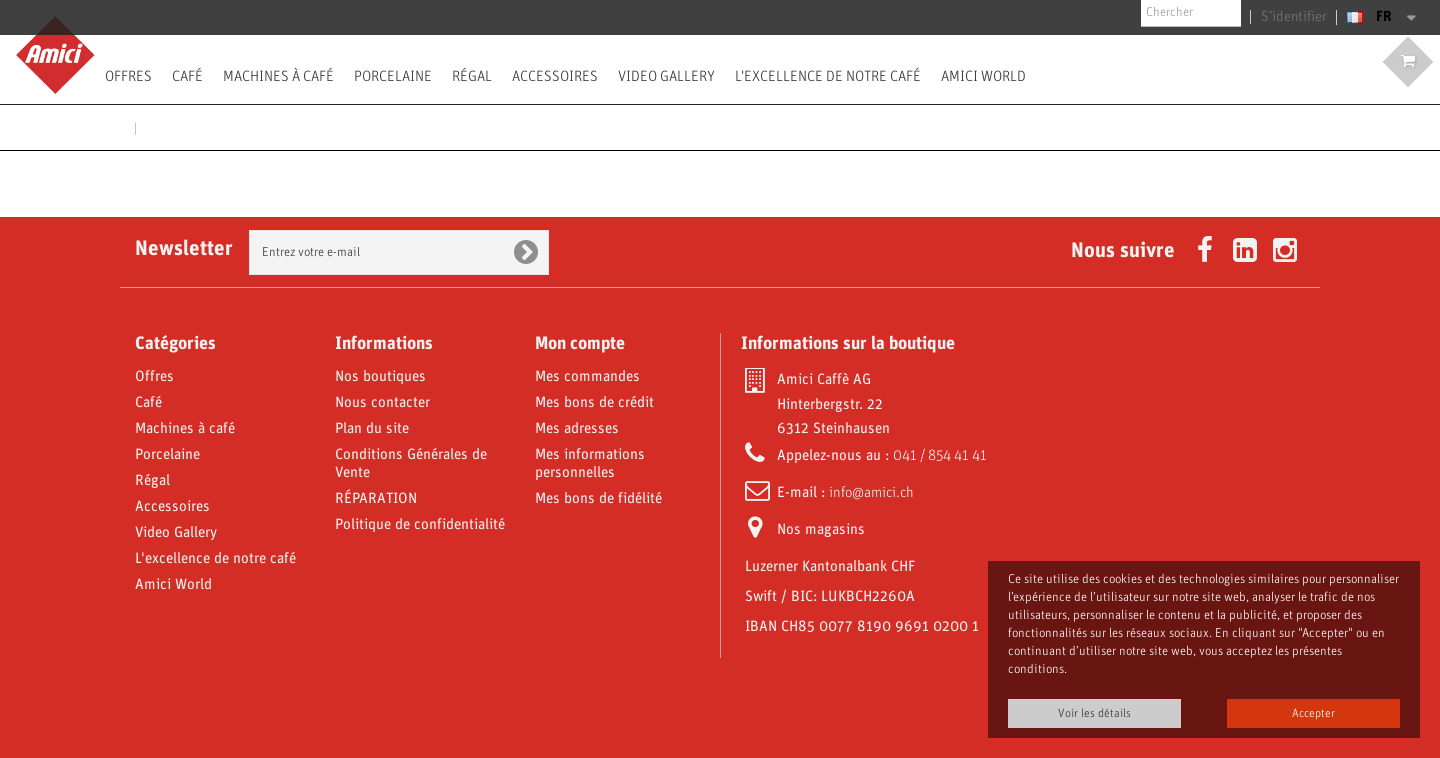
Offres (128, 76)
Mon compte (580, 344)
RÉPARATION (376, 499)
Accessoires (555, 76)
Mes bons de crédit (594, 403)
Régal (472, 76)
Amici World (983, 76)
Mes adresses (577, 429)
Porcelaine (393, 76)
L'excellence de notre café (828, 76)
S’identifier (1299, 17)
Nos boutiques (380, 377)
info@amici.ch (871, 493)
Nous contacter (382, 403)
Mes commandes (587, 377)
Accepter (1313, 713)
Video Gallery (666, 76)
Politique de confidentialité (420, 525)
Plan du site (372, 429)
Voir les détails (1094, 713)
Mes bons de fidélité (598, 499)
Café (187, 76)
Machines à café (278, 76)
